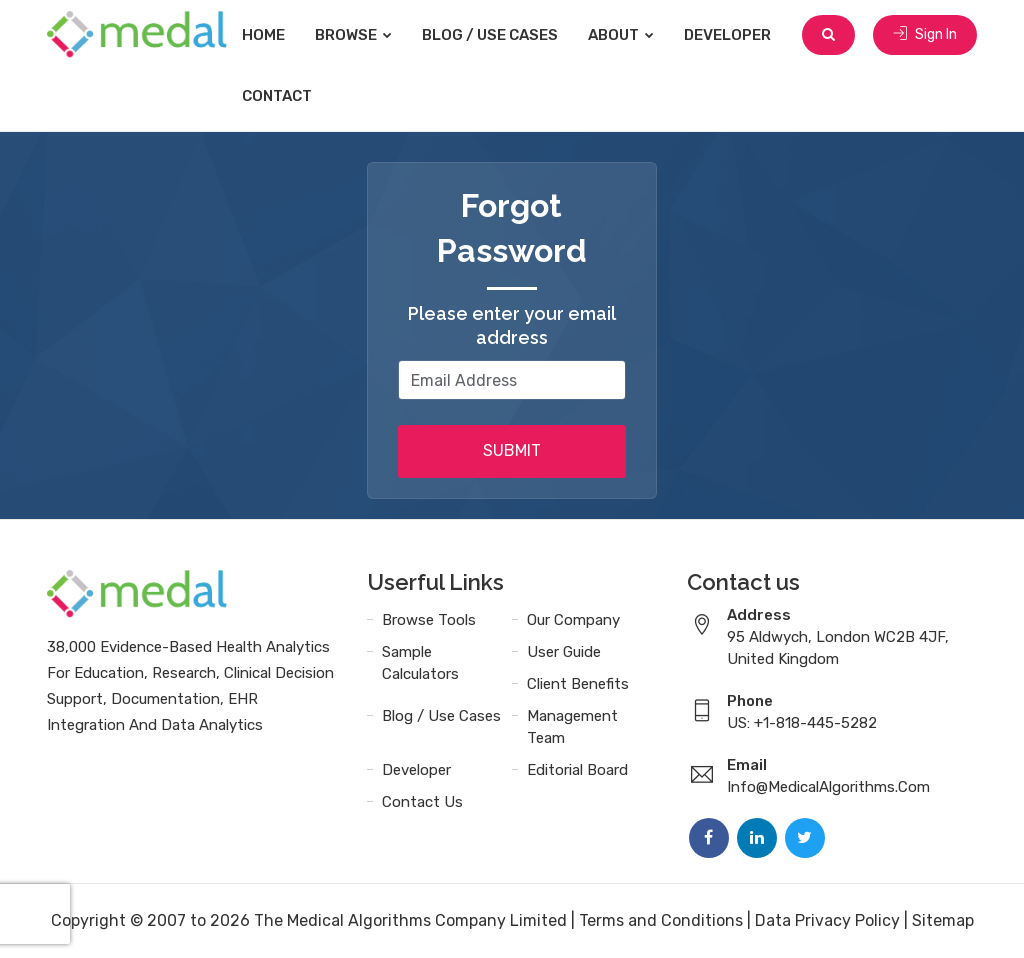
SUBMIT (512, 450)
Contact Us (422, 802)
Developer (727, 35)
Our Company (573, 620)
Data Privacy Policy (827, 920)
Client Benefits (578, 684)
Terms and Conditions (661, 920)
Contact (277, 96)
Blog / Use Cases (490, 35)
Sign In (925, 34)
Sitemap (943, 920)
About (621, 35)
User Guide (564, 652)
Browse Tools (429, 620)
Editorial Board (577, 770)
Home (263, 35)
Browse (353, 35)
